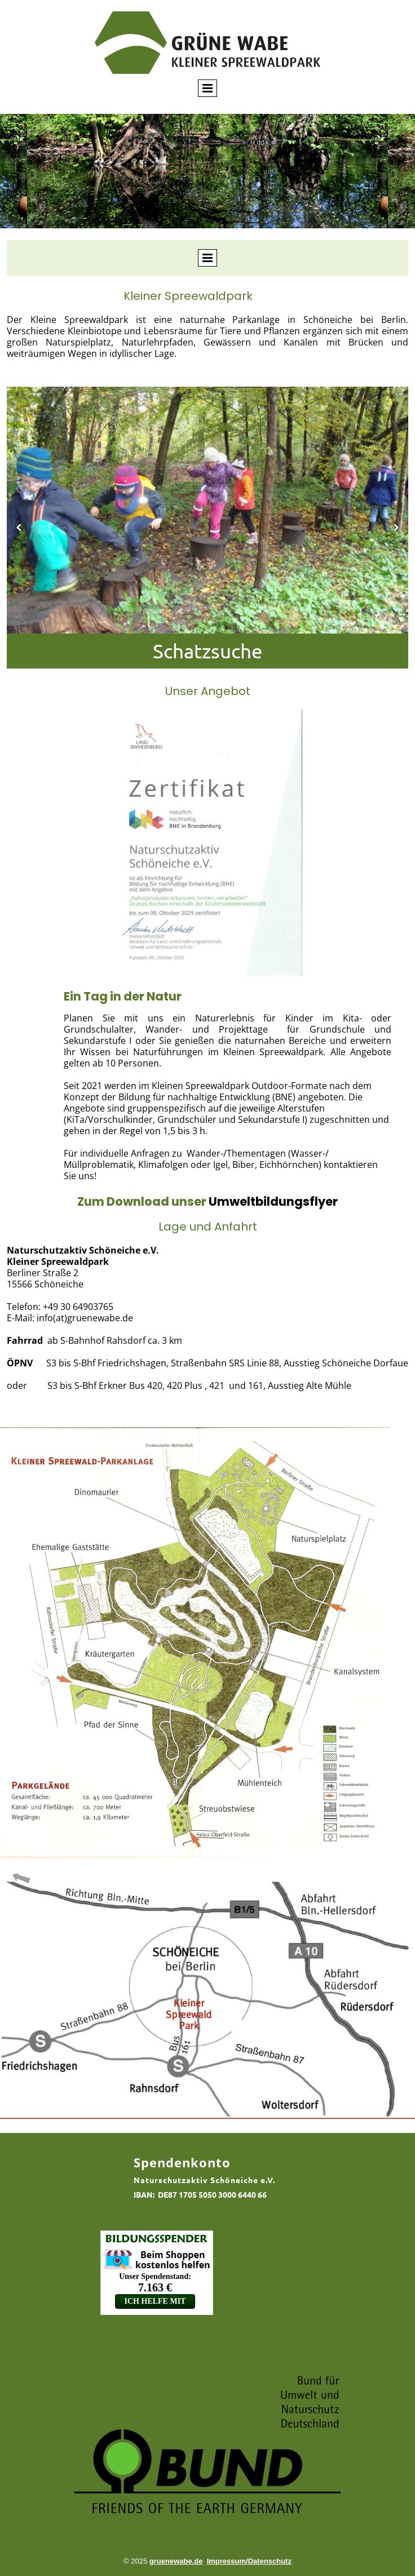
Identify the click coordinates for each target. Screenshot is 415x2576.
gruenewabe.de (176, 2561)
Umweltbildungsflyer (273, 1201)
